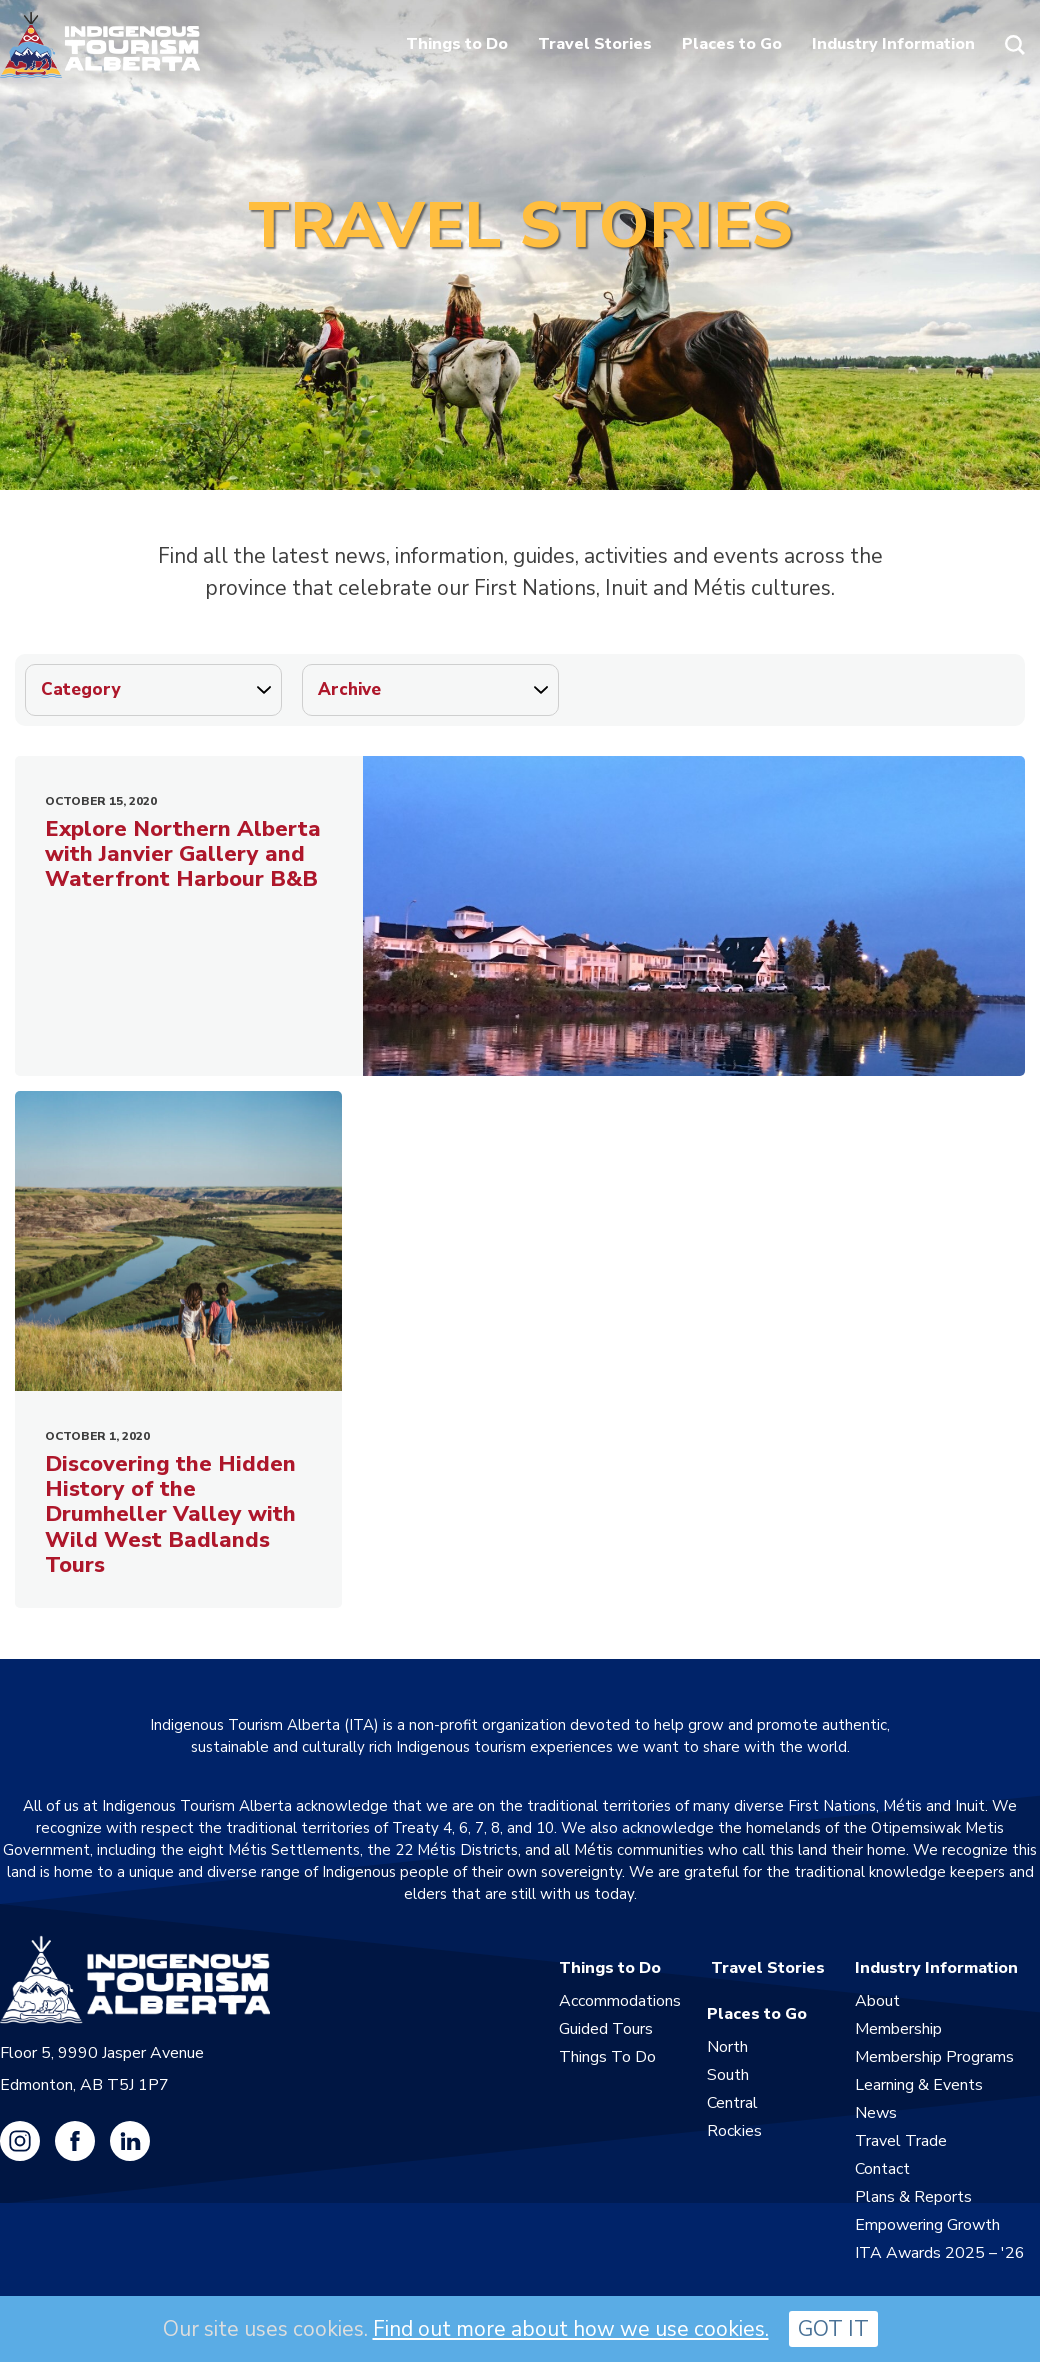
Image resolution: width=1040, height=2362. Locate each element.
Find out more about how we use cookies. (571, 2329)
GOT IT (833, 2329)
